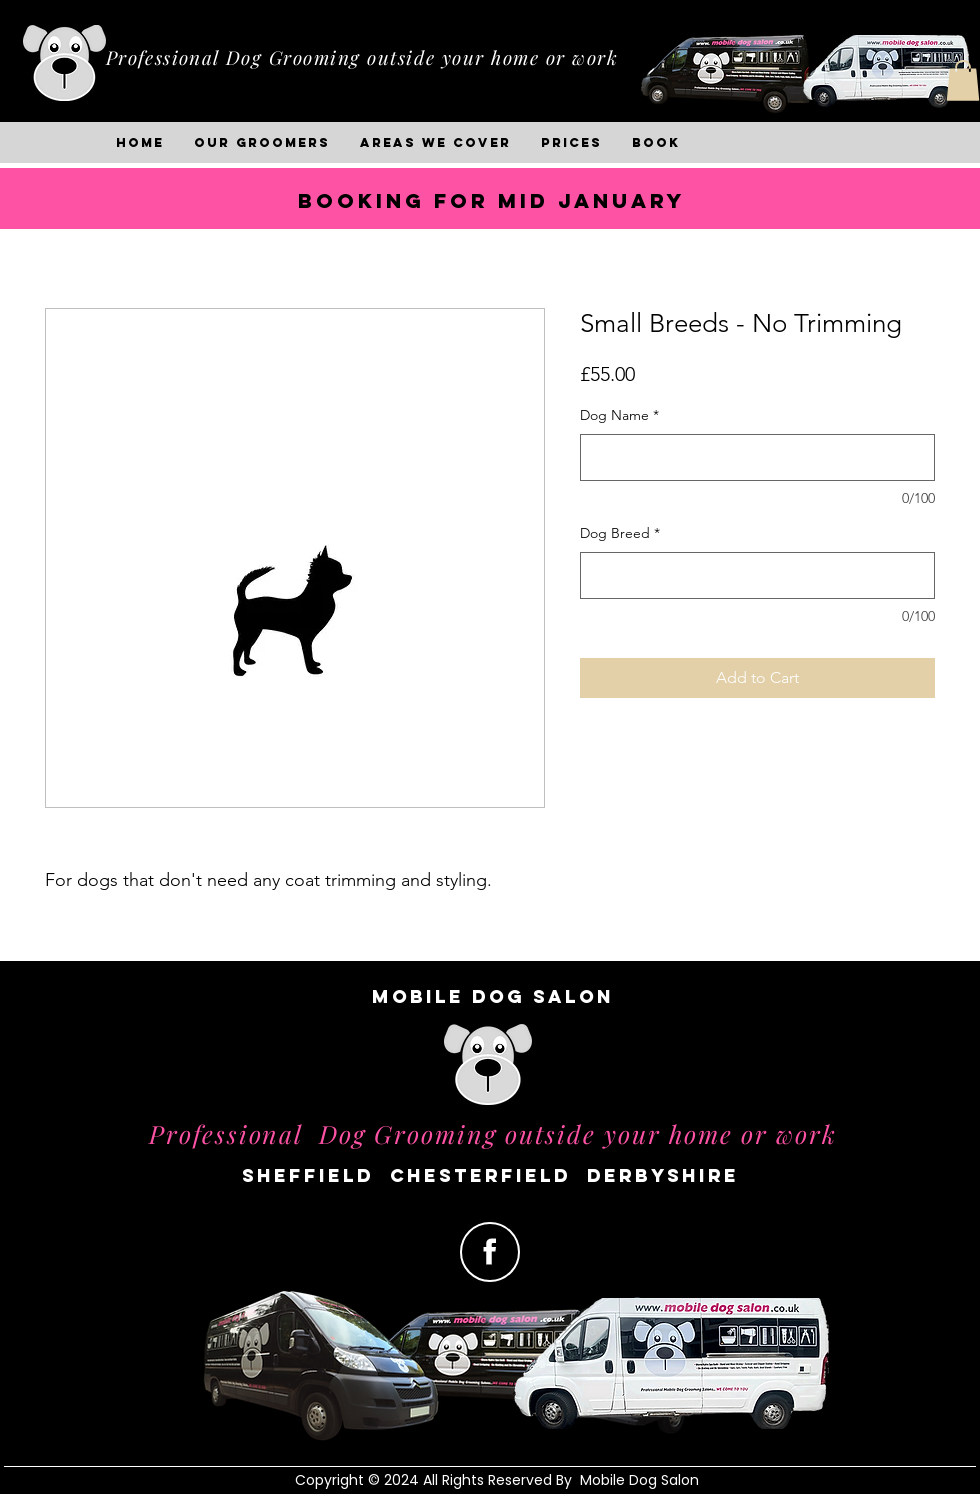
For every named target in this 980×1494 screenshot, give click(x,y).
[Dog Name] (757, 457)
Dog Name (619, 415)
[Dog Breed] (757, 575)
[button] (963, 80)
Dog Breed (620, 533)
